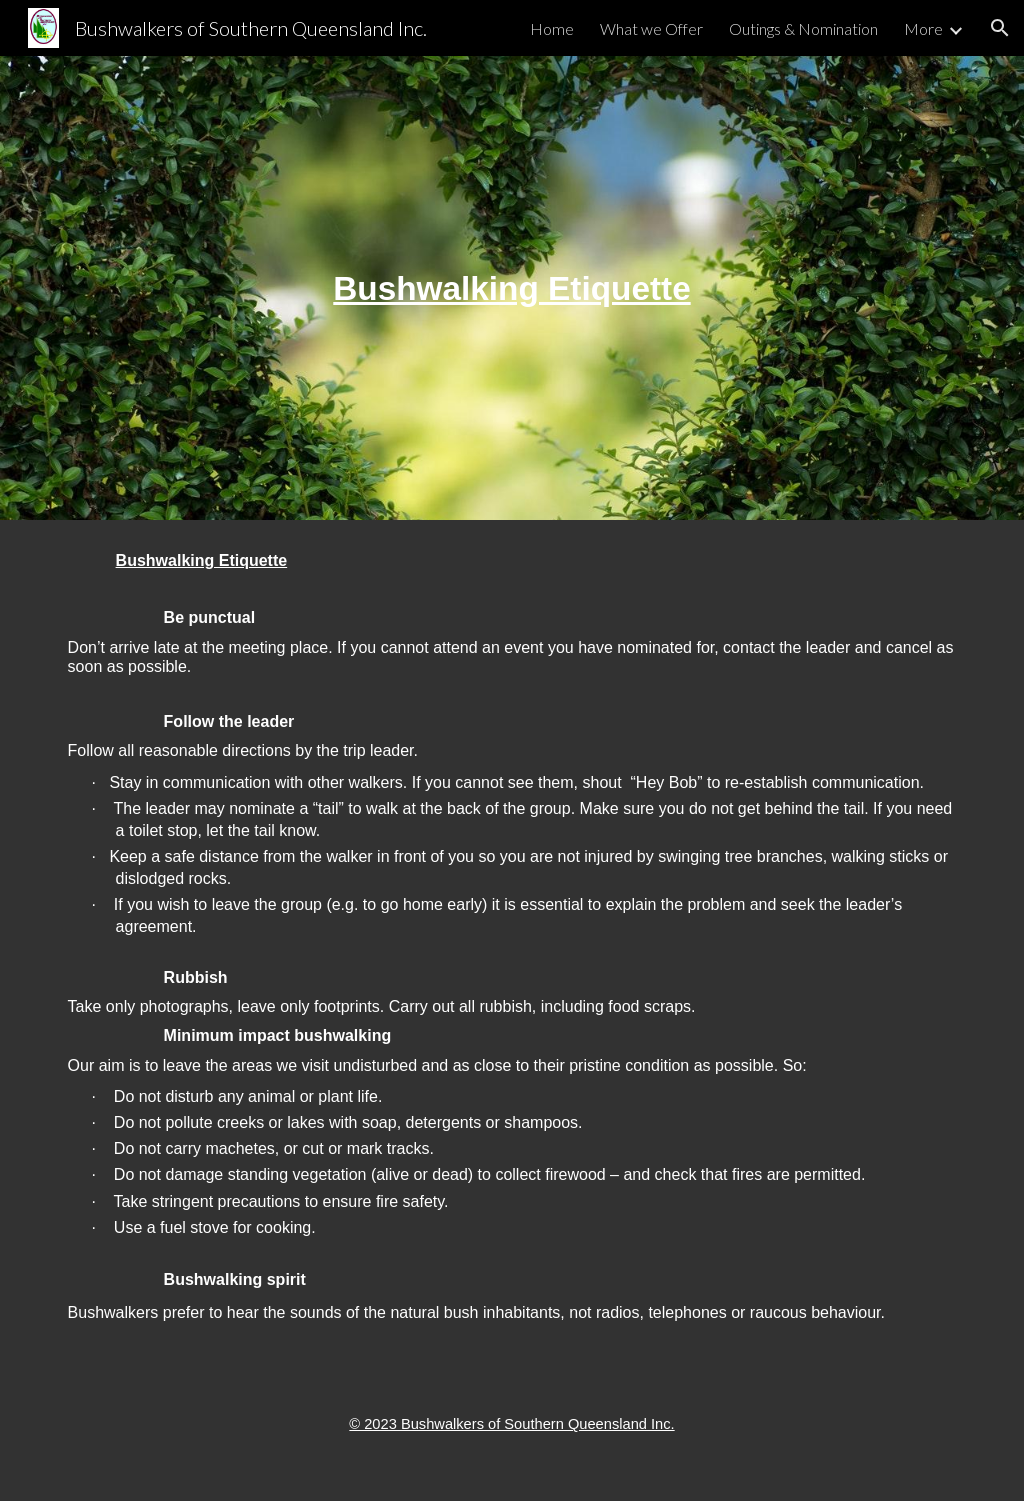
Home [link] (552, 28)
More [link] (923, 28)
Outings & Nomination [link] (803, 28)
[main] (511, 288)
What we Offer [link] (651, 28)
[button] (1000, 28)
